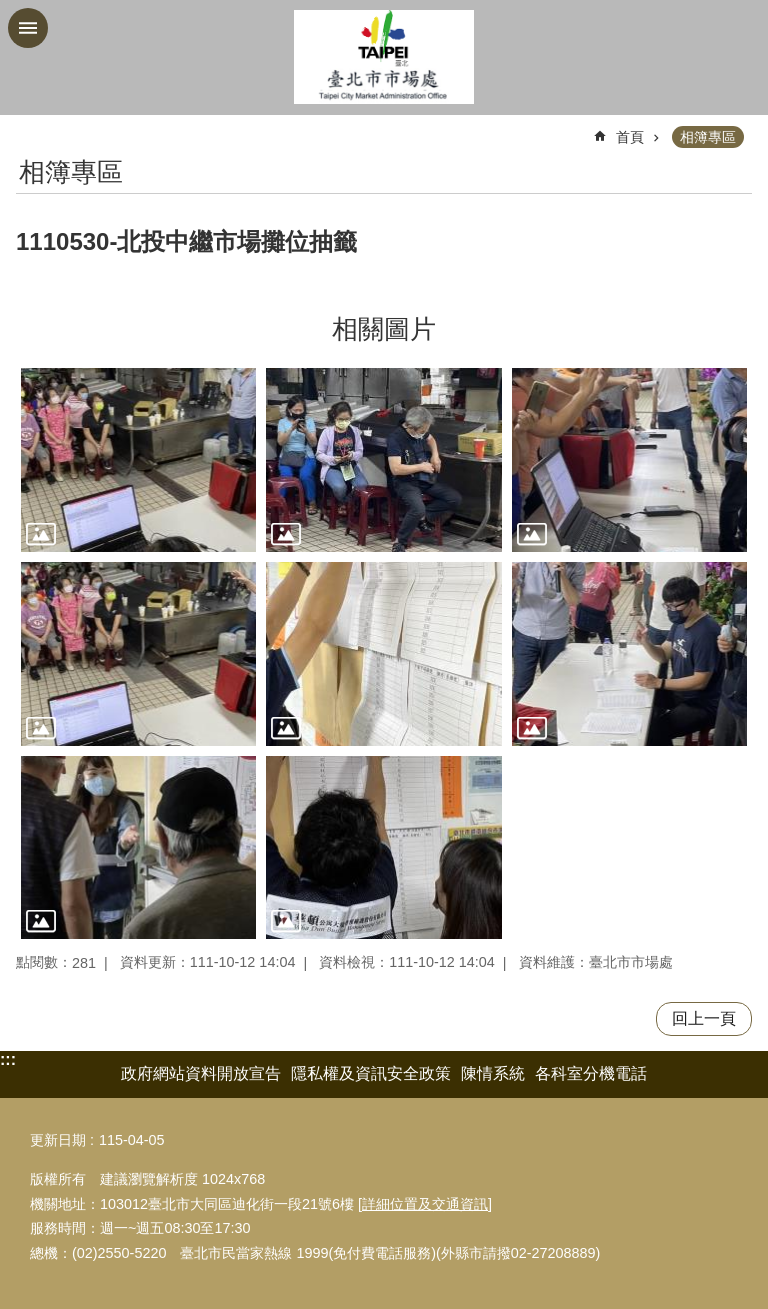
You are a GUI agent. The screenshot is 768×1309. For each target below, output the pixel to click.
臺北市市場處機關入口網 (384, 57)
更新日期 (58, 1140)
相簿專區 (708, 137)
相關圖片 (384, 329)
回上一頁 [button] (704, 1018)
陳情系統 (493, 1073)
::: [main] (29, 128)
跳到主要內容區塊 (10, 10)
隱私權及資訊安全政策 (371, 1073)
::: (8, 1059)
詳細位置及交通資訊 (425, 1204)
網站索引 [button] (28, 28)
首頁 (630, 137)
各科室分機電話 (591, 1073)
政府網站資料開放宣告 (201, 1073)
